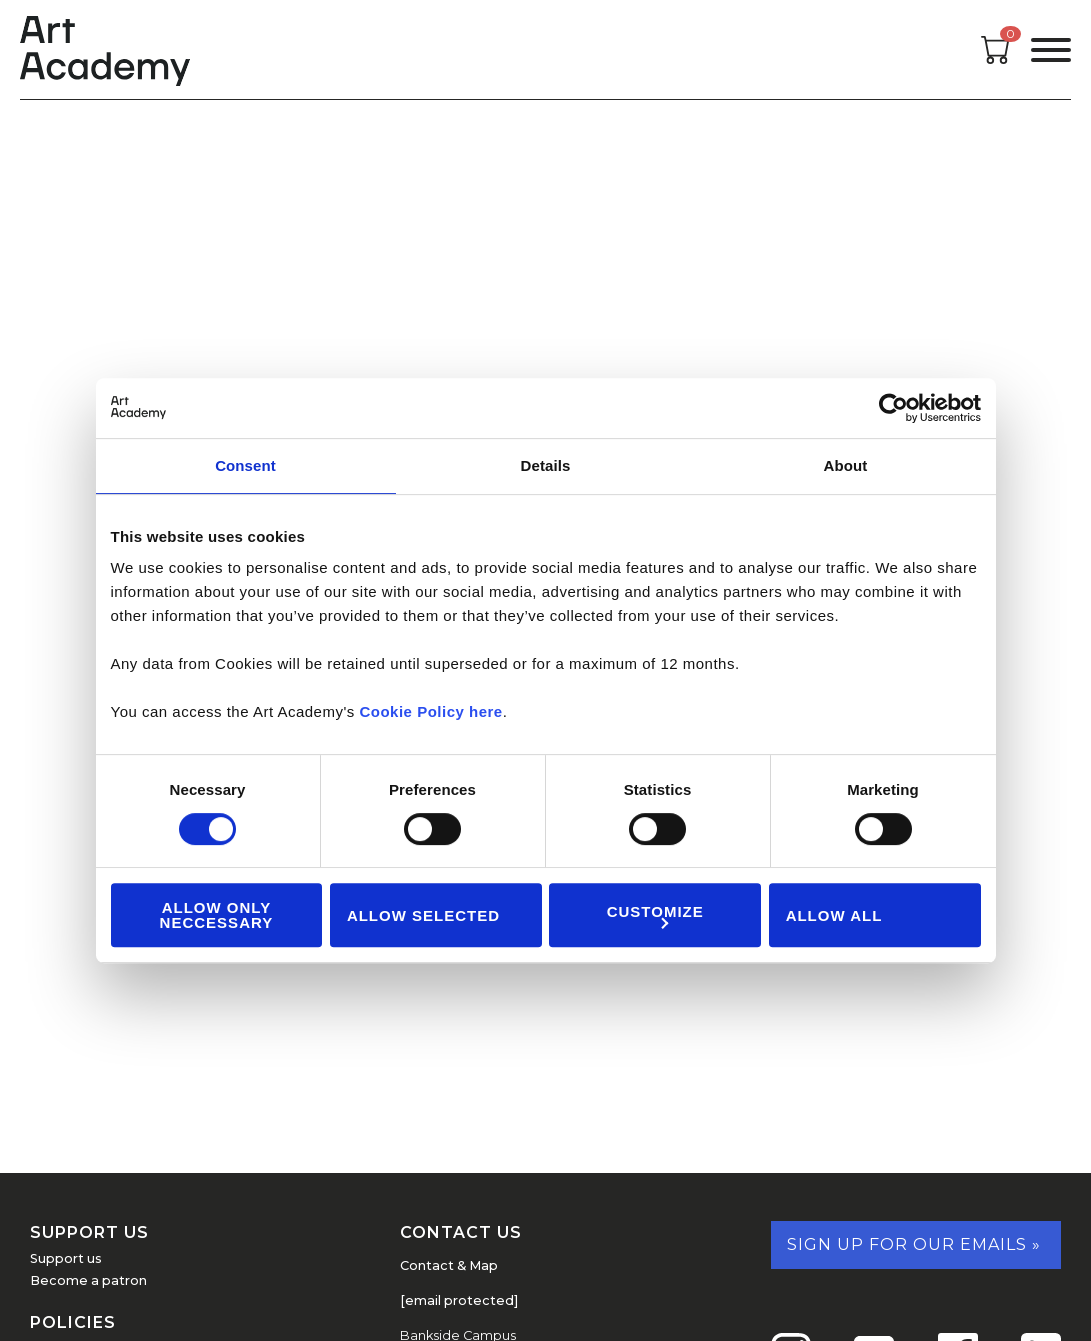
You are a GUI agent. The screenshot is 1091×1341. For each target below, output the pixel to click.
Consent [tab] (245, 465)
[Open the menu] (1051, 50)
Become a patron (88, 1280)
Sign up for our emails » (914, 1244)
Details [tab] (546, 465)
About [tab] (846, 465)
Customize (655, 915)
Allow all (834, 915)
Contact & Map (449, 1265)
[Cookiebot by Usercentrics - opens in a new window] (893, 408)
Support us (66, 1258)
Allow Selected (423, 915)
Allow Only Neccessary (217, 915)
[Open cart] (996, 58)
